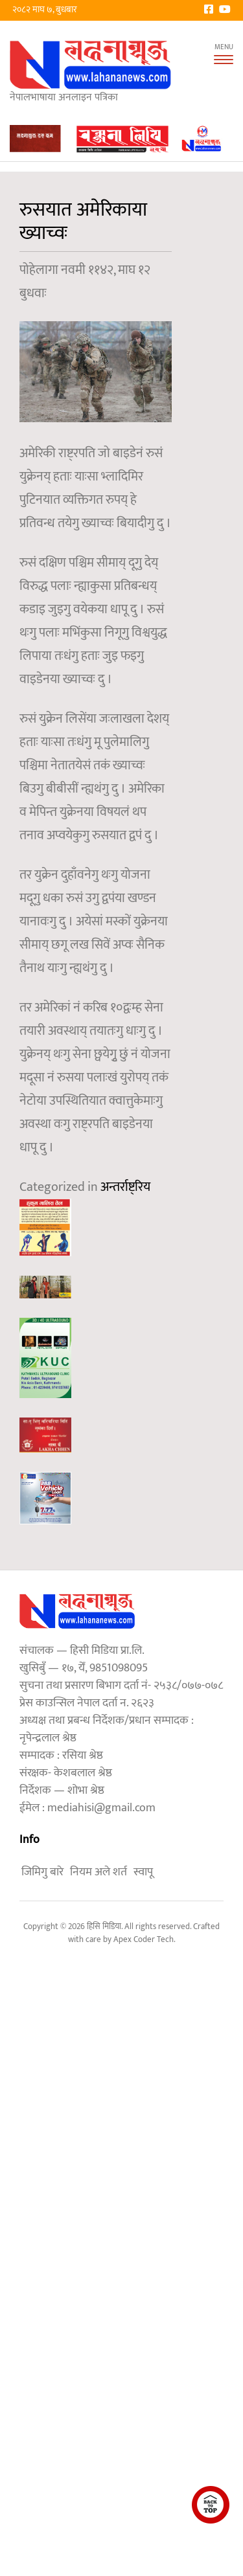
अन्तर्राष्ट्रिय (125, 1187)
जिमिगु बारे (42, 1872)
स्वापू (143, 1872)
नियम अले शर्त (98, 1872)
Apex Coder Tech (143, 1939)
